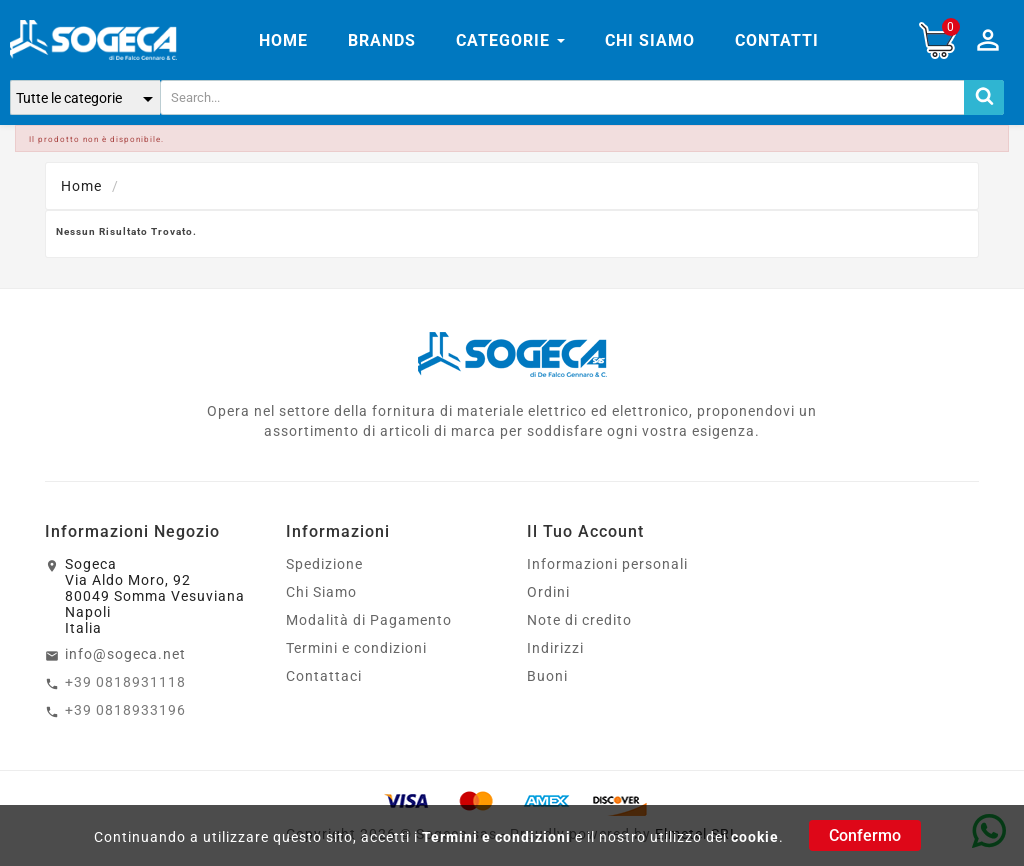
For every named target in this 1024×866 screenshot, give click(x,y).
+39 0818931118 (125, 682)
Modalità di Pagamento (369, 620)
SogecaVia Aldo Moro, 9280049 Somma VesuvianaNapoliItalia (155, 596)
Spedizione (324, 564)
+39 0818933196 (125, 710)
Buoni (547, 676)
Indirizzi (555, 648)
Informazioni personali (607, 564)
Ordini (548, 592)
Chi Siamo (321, 592)
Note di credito (579, 620)
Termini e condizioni (496, 837)
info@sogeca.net (125, 654)
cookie (755, 837)
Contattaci (324, 676)
